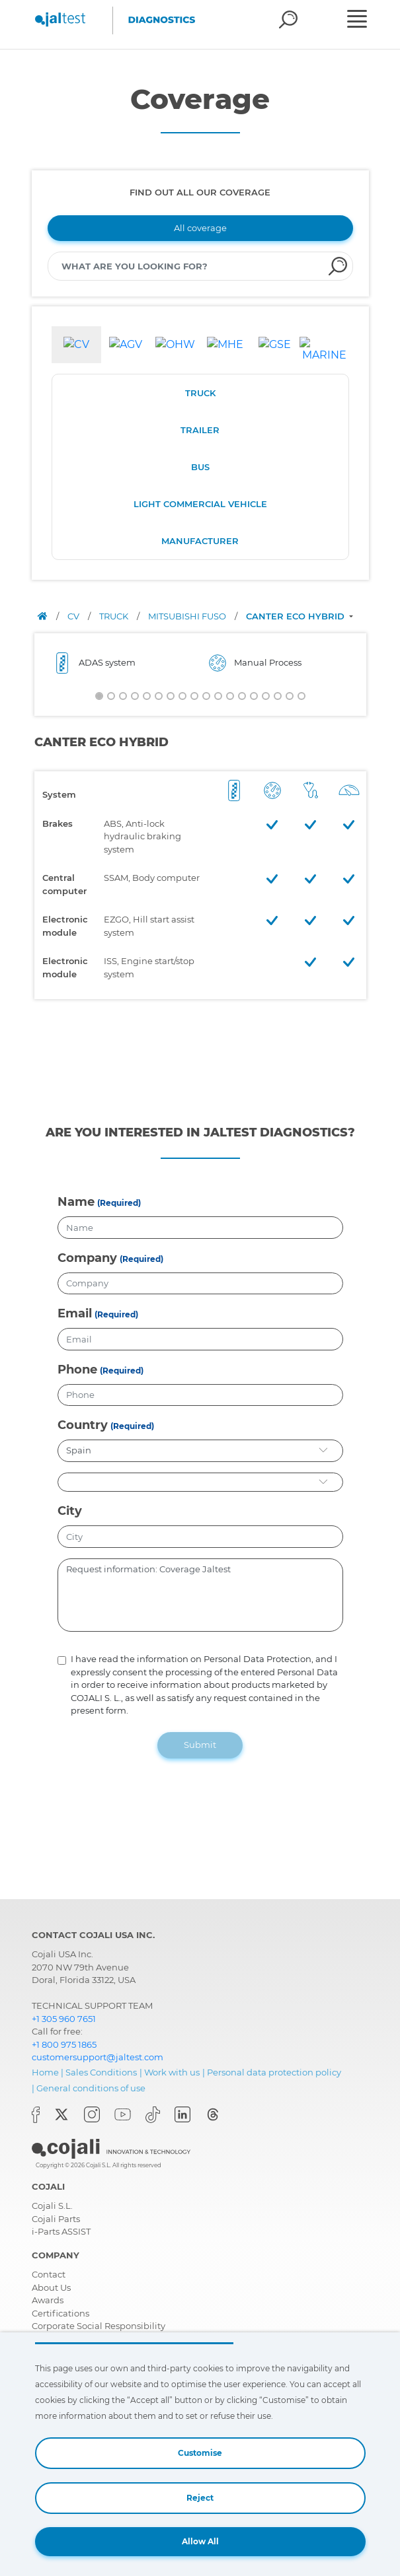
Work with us (172, 2072)
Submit (200, 1744)
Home (45, 2072)
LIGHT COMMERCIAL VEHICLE (200, 504)
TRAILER (200, 430)
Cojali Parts (56, 2218)
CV (74, 616)
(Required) (119, 1203)
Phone (77, 1369)
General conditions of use (90, 2088)
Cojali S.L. (52, 2205)
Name (76, 1202)
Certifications (60, 2313)
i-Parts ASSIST (61, 2231)
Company (87, 1258)
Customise (200, 2453)
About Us (51, 2287)
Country (83, 1425)
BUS (200, 467)
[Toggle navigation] (361, 20)
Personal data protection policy (274, 2072)
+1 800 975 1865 (64, 2044)
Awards (47, 2300)
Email (75, 1313)
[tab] (76, 344)
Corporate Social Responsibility (98, 2325)
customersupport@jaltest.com (97, 2057)
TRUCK (200, 393)
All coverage (200, 228)
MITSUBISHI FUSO (188, 616)
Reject (200, 2498)
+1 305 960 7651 (64, 2018)
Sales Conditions (101, 2072)
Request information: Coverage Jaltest (200, 1595)
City (70, 1511)
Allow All (200, 2541)
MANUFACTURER (200, 541)
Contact (48, 2274)
